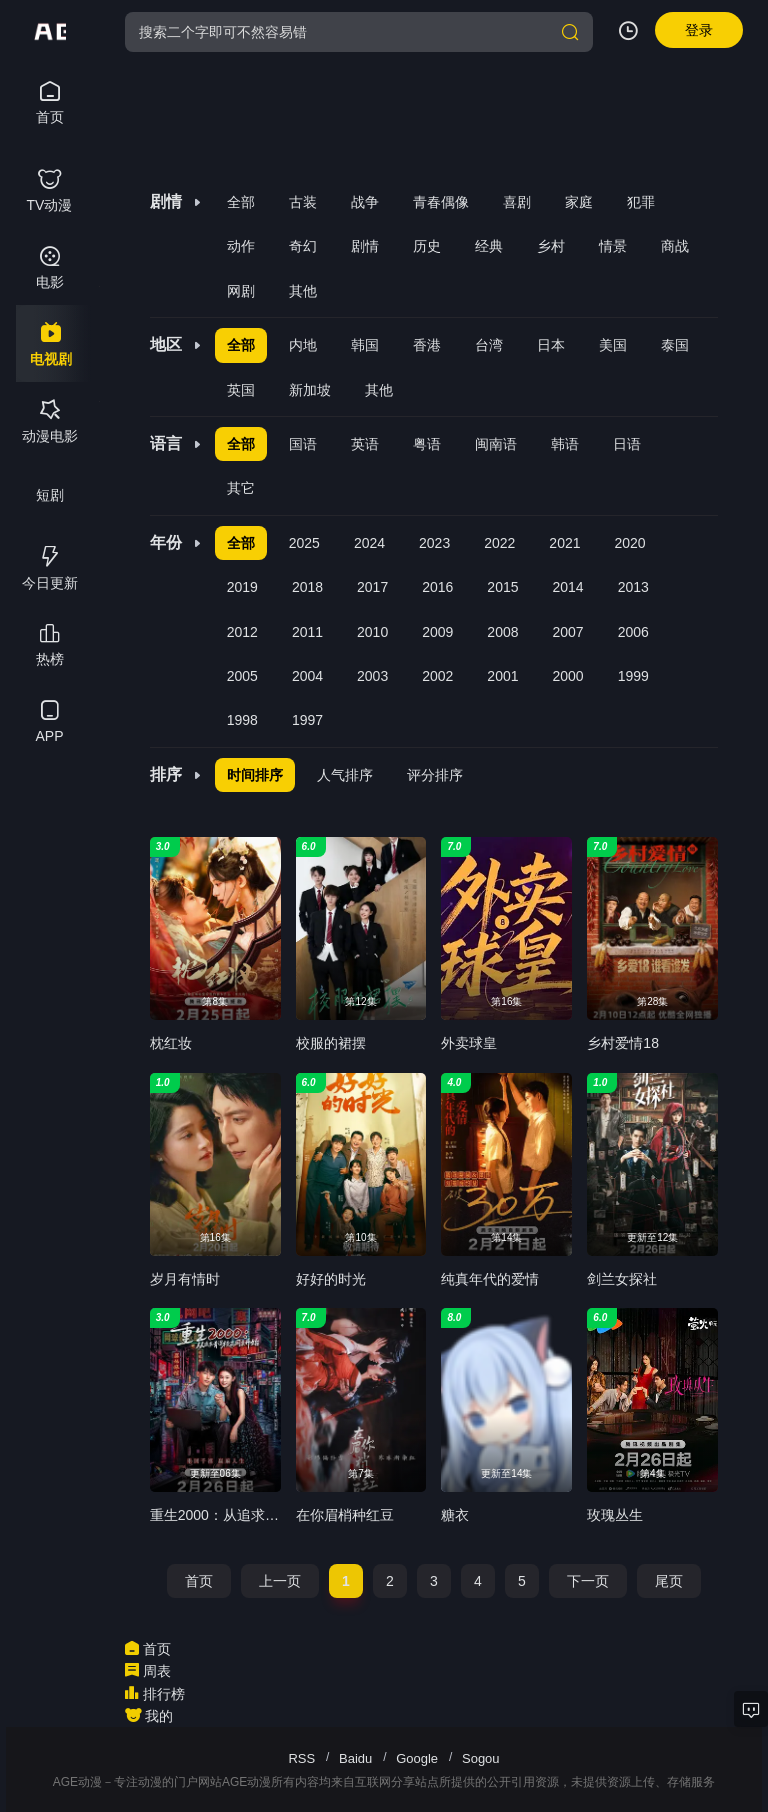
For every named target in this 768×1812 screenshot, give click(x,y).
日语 (627, 444)
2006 (633, 632)
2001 (502, 676)
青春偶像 (441, 202)
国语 (303, 444)
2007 (568, 632)
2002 (437, 676)
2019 (242, 587)
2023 (434, 543)
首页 (199, 1581)
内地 (303, 345)
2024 (369, 543)
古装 (303, 202)
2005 (242, 676)
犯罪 (641, 202)
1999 (633, 676)
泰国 (675, 345)
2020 (630, 543)
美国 (613, 345)
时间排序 (255, 775)
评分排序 (435, 775)
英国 (241, 390)
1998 (242, 720)
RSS (301, 1758)
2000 (568, 676)
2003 (372, 676)
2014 (568, 587)
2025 (304, 543)
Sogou (481, 1758)
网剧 (241, 291)
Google (417, 1758)
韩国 (365, 345)
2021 (564, 543)
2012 (242, 632)
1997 (307, 720)
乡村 (551, 246)
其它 (241, 488)
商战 (675, 246)
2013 (633, 587)
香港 (427, 345)
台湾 (489, 345)
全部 (241, 202)
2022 (499, 543)
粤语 (427, 444)
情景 (613, 246)
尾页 (669, 1581)
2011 (307, 632)
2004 (307, 676)
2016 (437, 587)
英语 (365, 444)
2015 (502, 587)
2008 (502, 632)
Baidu (355, 1758)
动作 (241, 246)
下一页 (588, 1581)
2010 (372, 632)
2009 (437, 632)
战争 (365, 202)
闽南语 (496, 444)
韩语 (565, 444)
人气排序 (345, 775)
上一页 (280, 1581)
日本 (551, 345)
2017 (372, 587)
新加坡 (310, 390)
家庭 (579, 202)
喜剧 (517, 202)
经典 (489, 246)
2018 (307, 587)
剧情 (365, 246)
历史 (427, 246)
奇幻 (303, 246)
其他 (303, 291)
